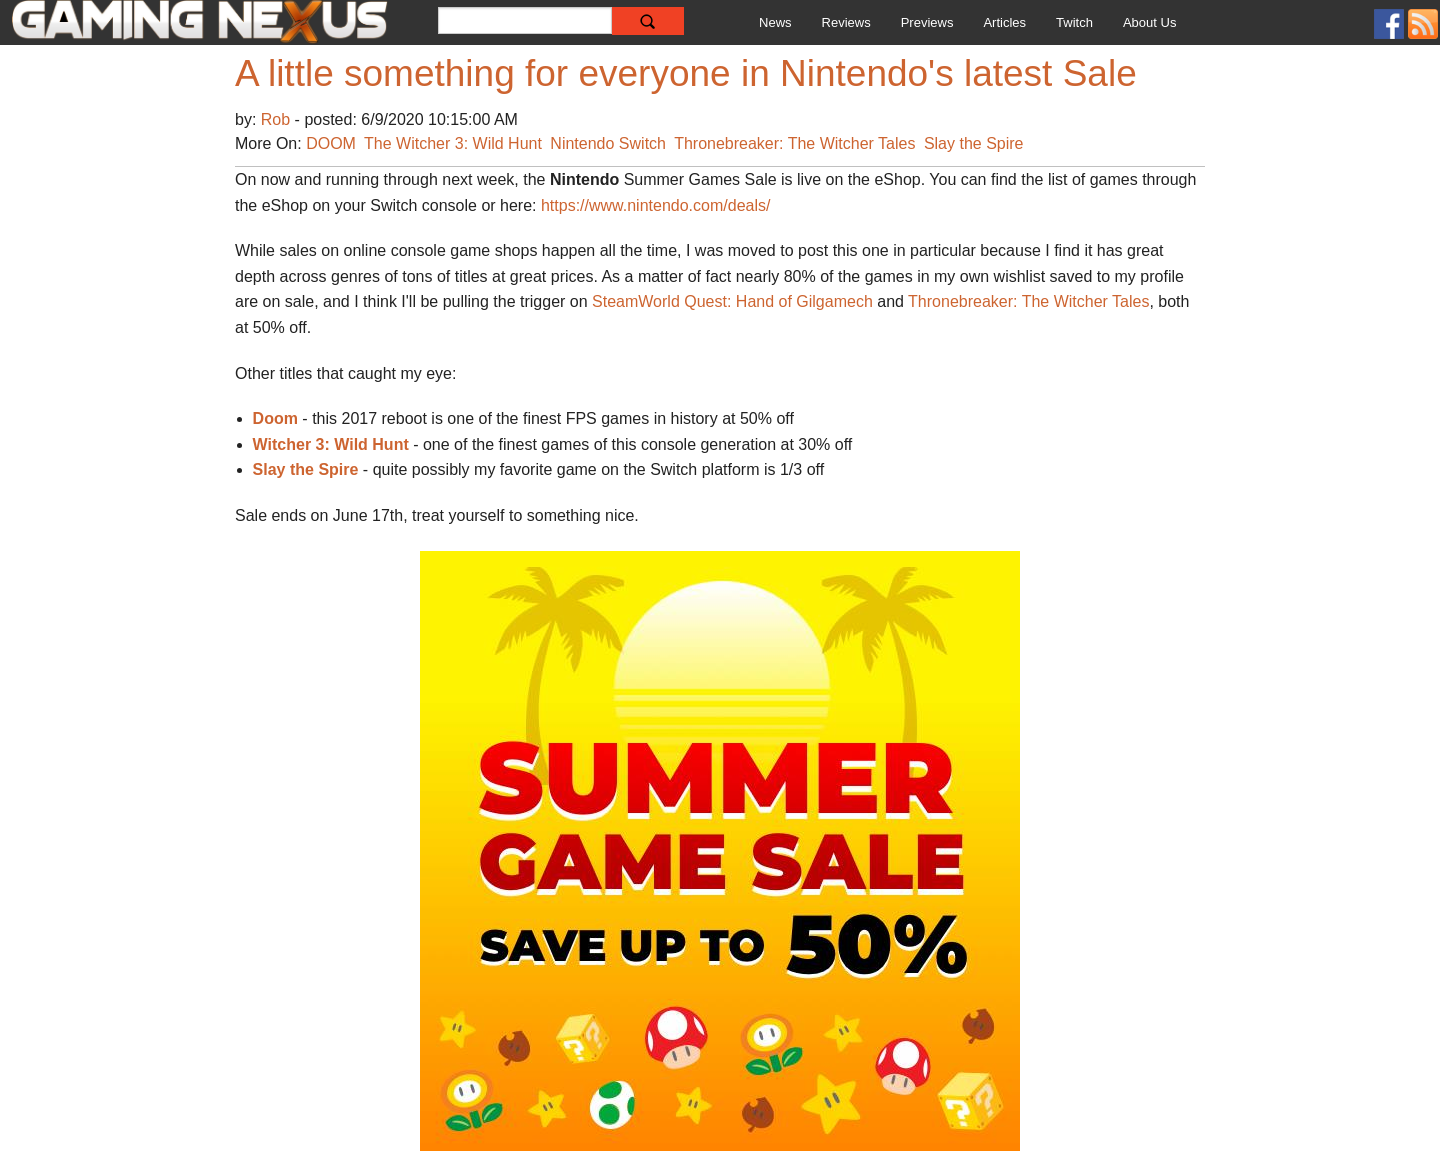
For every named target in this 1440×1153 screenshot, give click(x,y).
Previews (927, 22)
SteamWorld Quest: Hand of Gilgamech (732, 301)
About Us (1149, 22)
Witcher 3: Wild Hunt (331, 444)
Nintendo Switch (608, 143)
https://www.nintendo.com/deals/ (655, 205)
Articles (1004, 22)
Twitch (1074, 22)
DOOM (331, 143)
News (775, 22)
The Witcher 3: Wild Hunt (453, 143)
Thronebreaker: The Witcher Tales (794, 143)
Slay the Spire (974, 143)
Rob (278, 119)
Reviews (846, 22)
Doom (275, 418)
